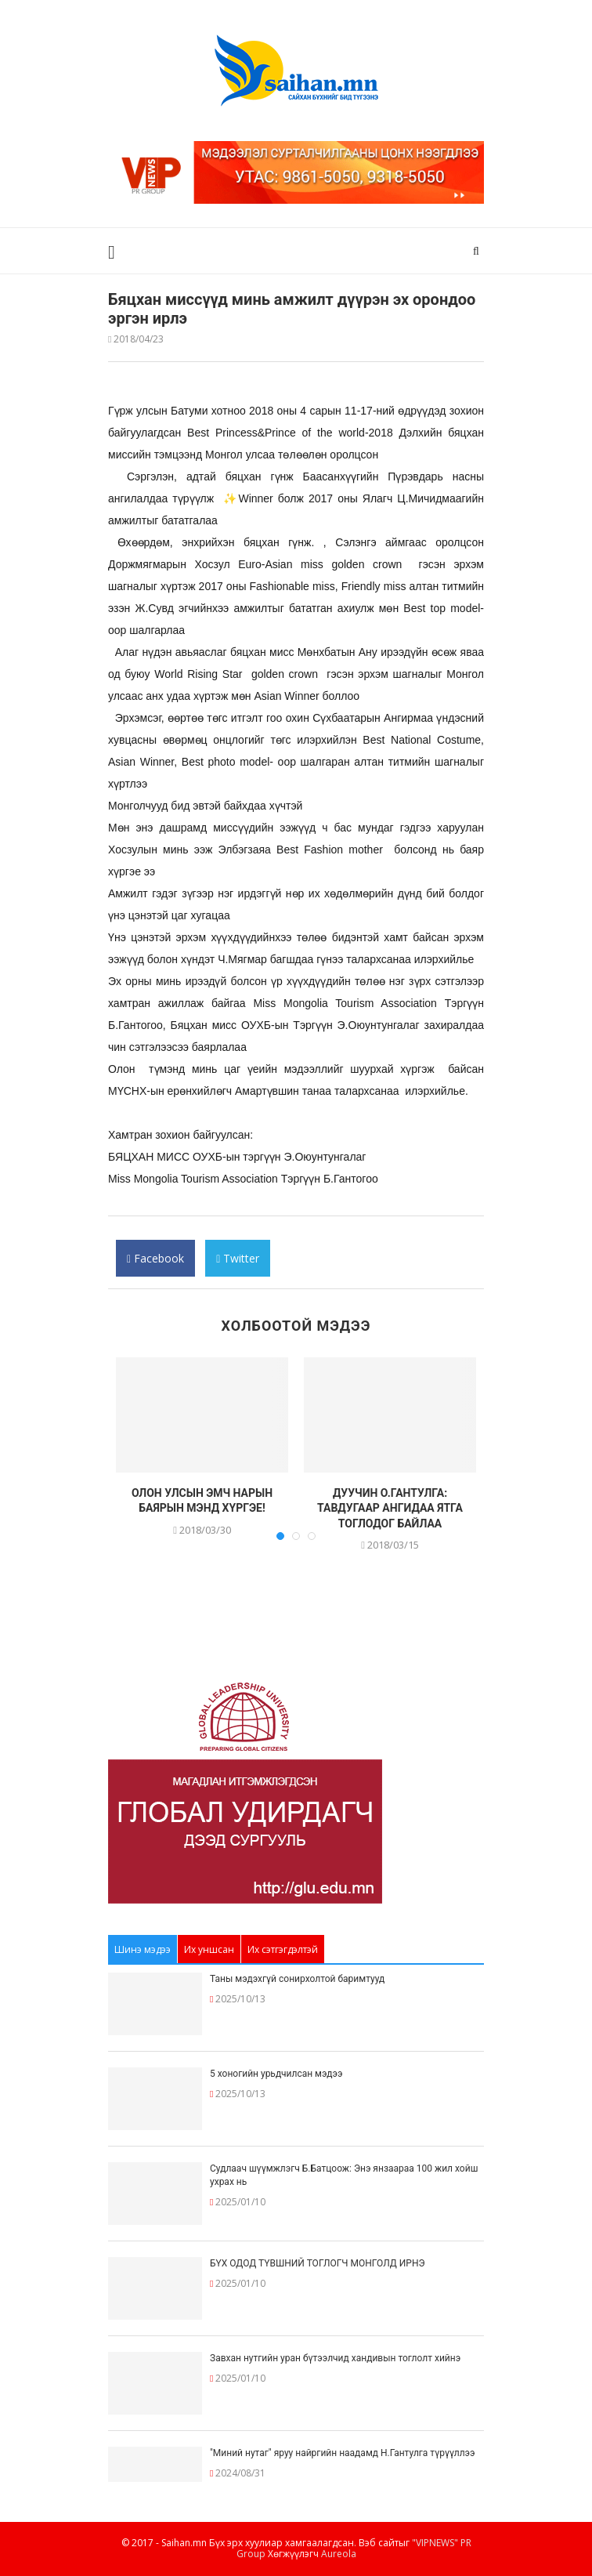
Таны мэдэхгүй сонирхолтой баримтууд (297, 1978)
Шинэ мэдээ (142, 1949)
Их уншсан (209, 1949)
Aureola (338, 2553)
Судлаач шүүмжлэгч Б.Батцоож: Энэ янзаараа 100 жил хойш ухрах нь (344, 2175)
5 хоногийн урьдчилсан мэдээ (276, 2073)
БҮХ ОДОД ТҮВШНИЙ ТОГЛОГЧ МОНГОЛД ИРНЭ (317, 2263)
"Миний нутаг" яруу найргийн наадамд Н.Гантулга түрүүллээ (342, 2452)
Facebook (155, 1264)
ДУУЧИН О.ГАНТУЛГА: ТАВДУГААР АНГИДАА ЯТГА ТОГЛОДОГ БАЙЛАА (390, 1508)
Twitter (238, 1264)
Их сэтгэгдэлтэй (282, 1949)
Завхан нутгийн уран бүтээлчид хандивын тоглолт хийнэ (335, 2358)
